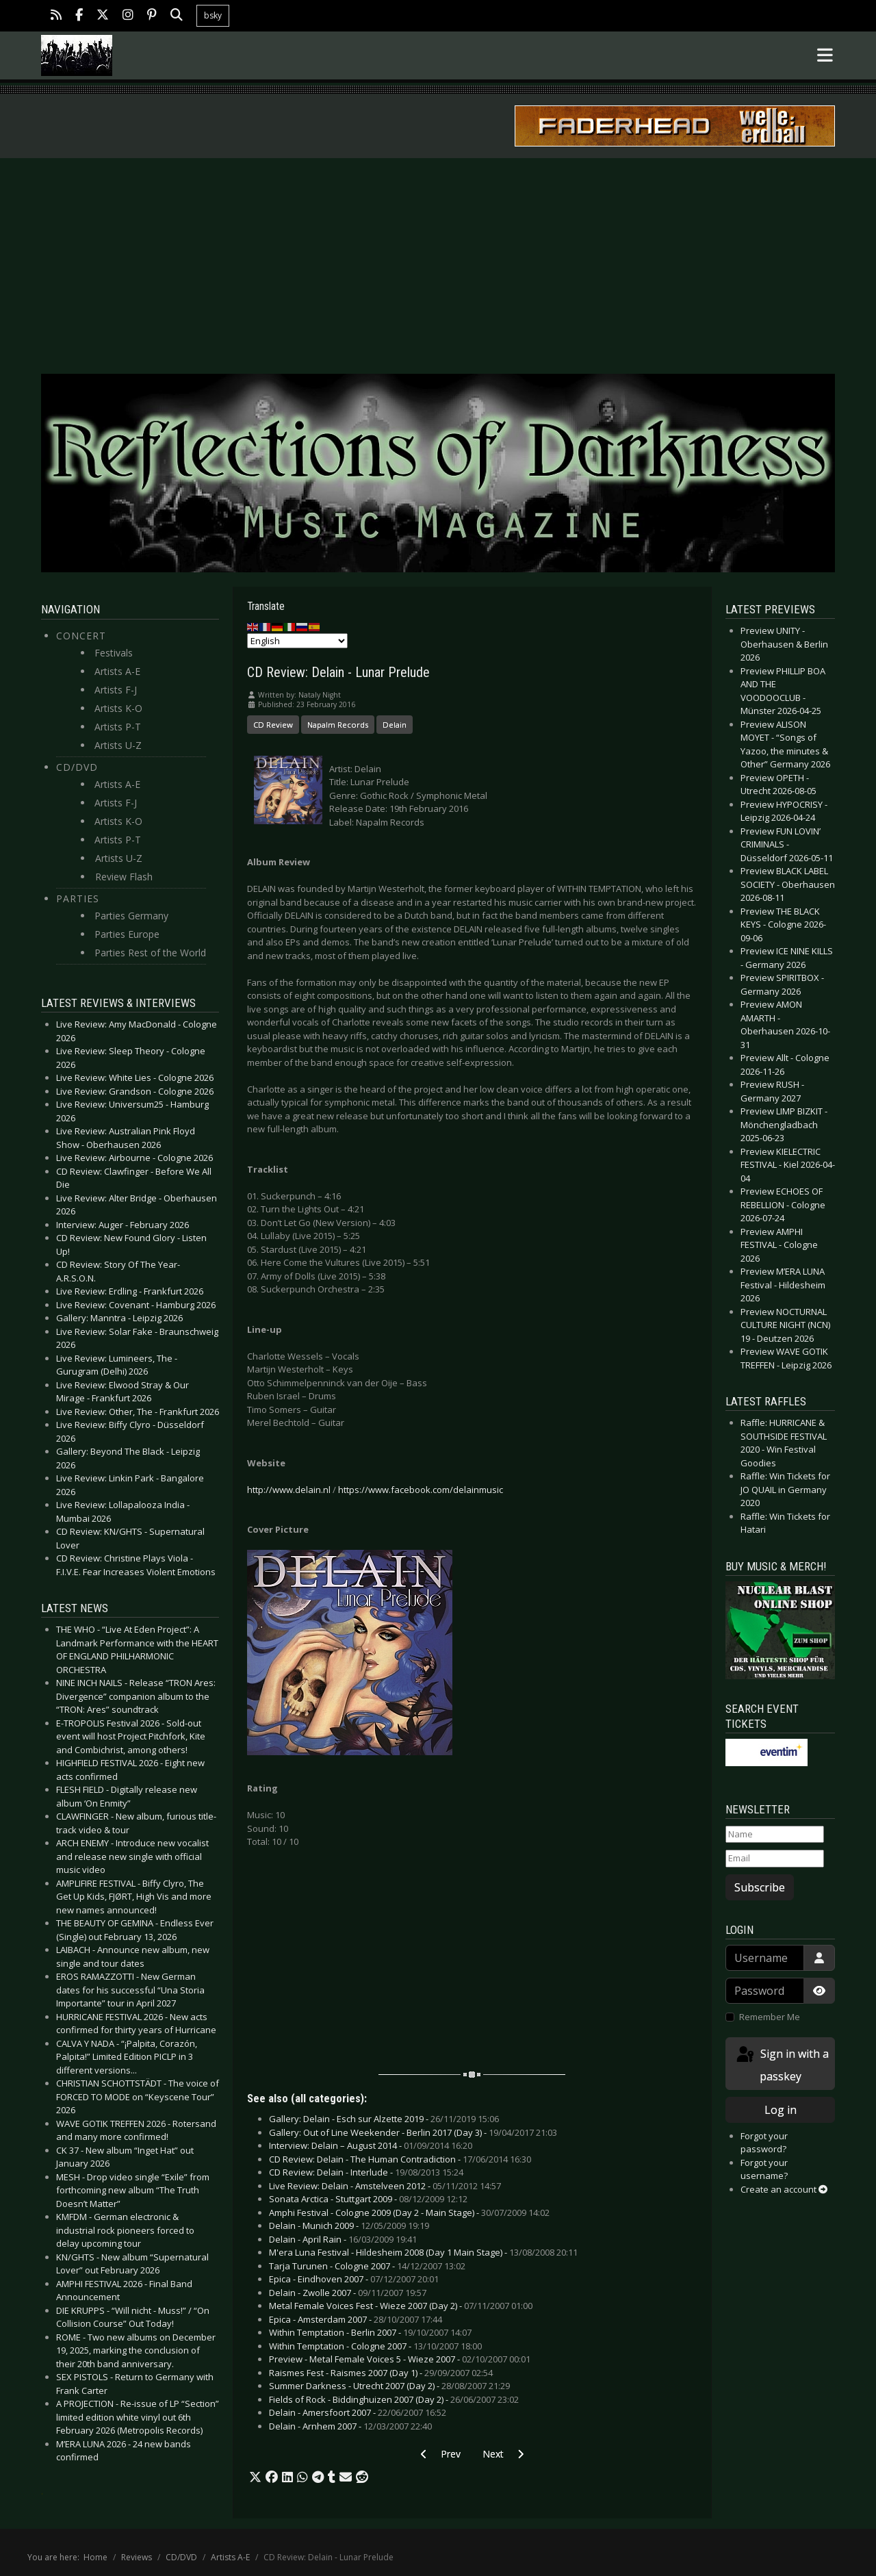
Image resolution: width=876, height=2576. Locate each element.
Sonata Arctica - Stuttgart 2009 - (368, 2199)
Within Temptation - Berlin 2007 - (370, 2332)
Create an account (783, 2189)
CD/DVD (77, 767)
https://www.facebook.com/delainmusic (420, 1489)
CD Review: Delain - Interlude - (366, 2172)
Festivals (113, 652)
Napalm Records (337, 724)
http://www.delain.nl (289, 1489)
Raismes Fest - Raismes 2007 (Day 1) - (381, 2373)
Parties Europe (126, 934)
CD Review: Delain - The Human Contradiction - (400, 2159)
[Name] (774, 1835)
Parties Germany (131, 915)
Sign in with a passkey (781, 2064)
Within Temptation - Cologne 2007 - (375, 2346)
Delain (395, 724)
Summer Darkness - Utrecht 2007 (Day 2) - (389, 2386)
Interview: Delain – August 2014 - (370, 2145)
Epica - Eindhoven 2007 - (354, 2279)
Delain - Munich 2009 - (349, 2225)
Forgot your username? (764, 2169)
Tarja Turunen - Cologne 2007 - (367, 2266)
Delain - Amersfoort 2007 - (357, 2412)
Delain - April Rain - (343, 2239)
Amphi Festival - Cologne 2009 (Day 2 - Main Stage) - (409, 2212)
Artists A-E (117, 671)
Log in (780, 2109)
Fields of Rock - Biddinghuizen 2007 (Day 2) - (394, 2399)
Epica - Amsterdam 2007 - (355, 2319)
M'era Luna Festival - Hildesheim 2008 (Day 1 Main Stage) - (423, 2252)
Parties (77, 898)
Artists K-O (118, 708)
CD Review (273, 724)
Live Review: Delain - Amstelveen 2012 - (385, 2186)
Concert (81, 635)
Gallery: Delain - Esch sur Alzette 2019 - (384, 2119)
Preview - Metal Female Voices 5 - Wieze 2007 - (399, 2359)
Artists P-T (117, 726)
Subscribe (759, 1887)
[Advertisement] (438, 261)
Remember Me (769, 2017)
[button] (255, 2477)
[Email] (774, 1858)
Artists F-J (115, 689)
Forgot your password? (764, 2143)
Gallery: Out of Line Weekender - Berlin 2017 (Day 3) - (413, 2132)
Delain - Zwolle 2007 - (347, 2292)
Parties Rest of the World (150, 952)
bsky (213, 15)
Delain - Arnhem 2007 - (350, 2426)
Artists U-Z (118, 745)
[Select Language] (297, 640)
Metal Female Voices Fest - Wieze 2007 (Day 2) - (400, 2305)
